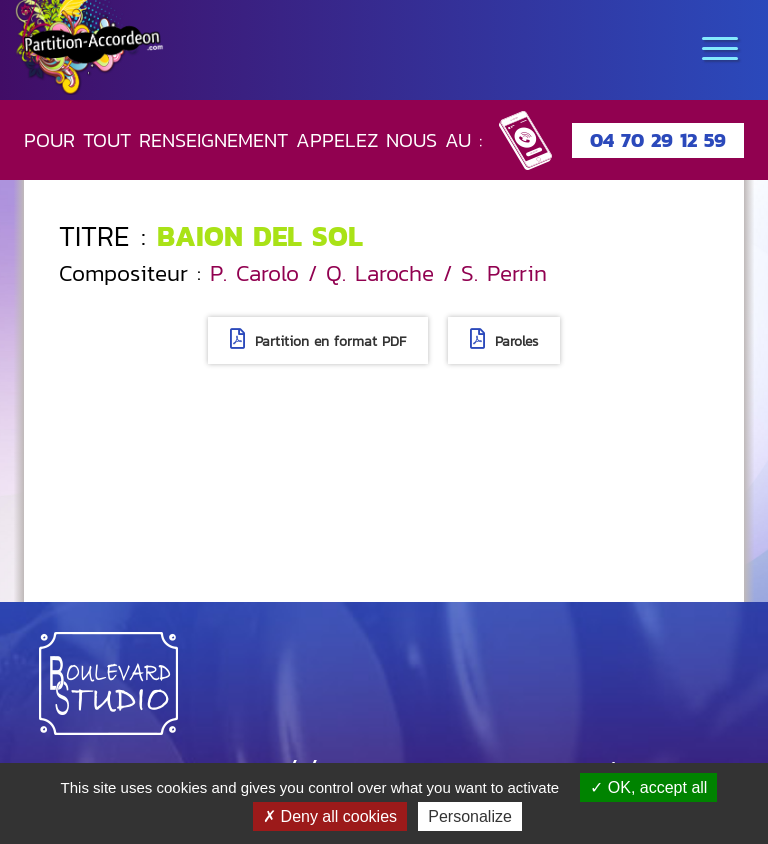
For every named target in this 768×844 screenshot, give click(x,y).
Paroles (504, 340)
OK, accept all (648, 787)
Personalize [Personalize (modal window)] (470, 816)
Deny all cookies (330, 816)
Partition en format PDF (318, 340)
